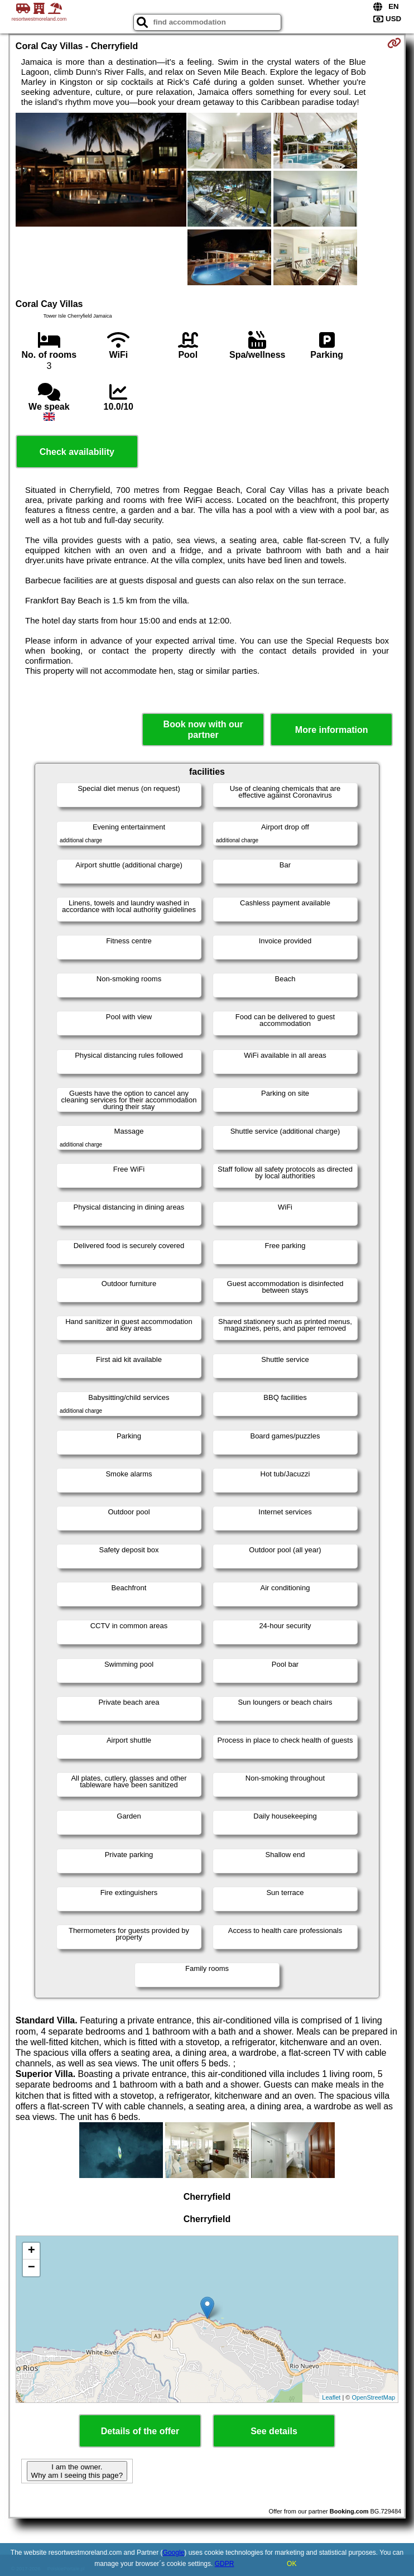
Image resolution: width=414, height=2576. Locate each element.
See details (274, 2431)
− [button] (31, 2268)
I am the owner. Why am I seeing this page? (77, 2471)
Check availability (77, 452)
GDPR (224, 2564)
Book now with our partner (203, 729)
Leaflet (331, 2397)
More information (331, 730)
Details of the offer (140, 2431)
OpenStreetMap (374, 2397)
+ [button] (31, 2251)
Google (174, 2552)
